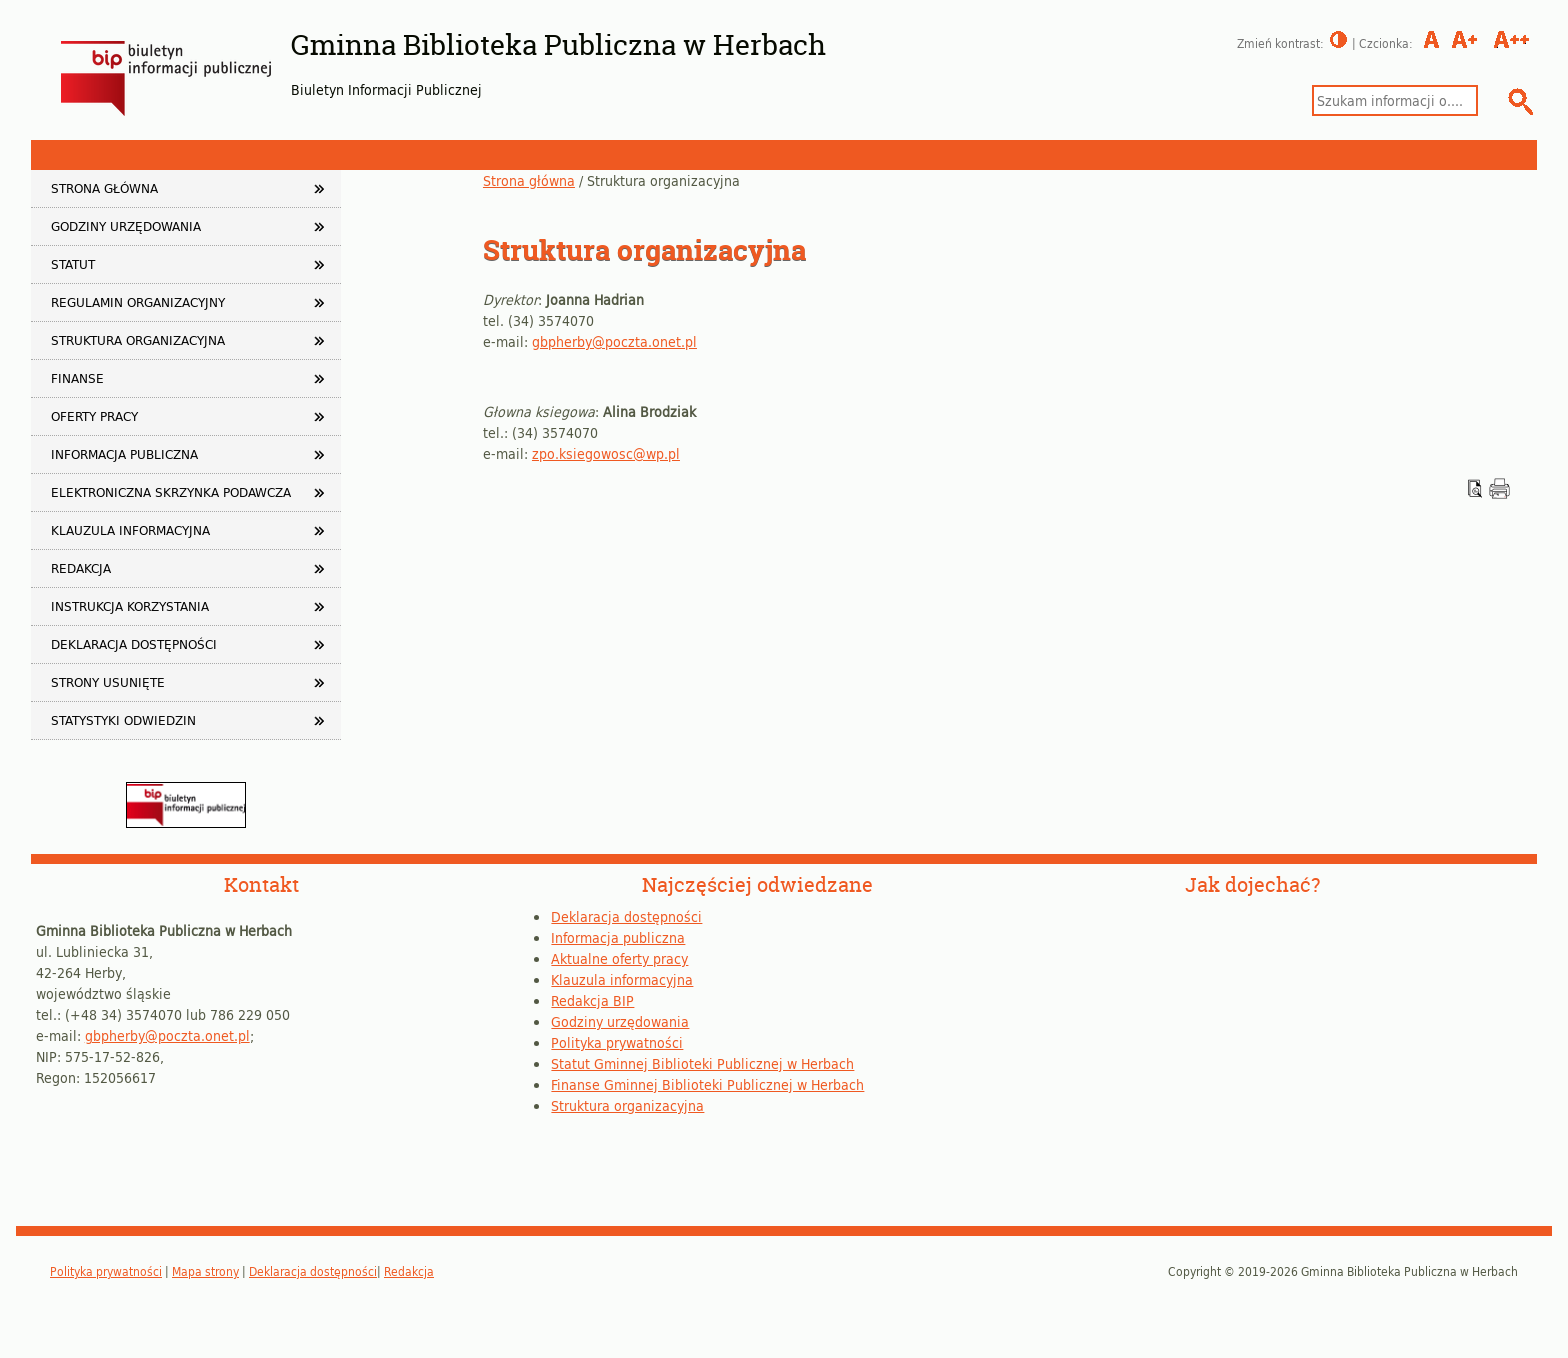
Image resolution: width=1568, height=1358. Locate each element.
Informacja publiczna (124, 454)
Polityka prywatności (617, 1042)
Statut (73, 264)
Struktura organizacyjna (138, 340)
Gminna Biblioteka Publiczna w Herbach (558, 45)
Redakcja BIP (592, 1000)
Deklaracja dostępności (134, 644)
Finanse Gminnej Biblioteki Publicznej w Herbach (707, 1084)
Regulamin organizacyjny (138, 302)
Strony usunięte (108, 682)
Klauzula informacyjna (130, 530)
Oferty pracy (94, 416)
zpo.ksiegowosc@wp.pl (606, 453)
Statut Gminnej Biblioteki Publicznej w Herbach (702, 1063)
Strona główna (529, 180)
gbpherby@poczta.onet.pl (614, 341)
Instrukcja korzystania (130, 606)
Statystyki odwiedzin (123, 720)
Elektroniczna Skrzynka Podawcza (171, 492)
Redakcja (81, 568)
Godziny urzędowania (126, 226)
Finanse (77, 378)
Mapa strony (205, 1271)
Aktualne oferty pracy (619, 958)
